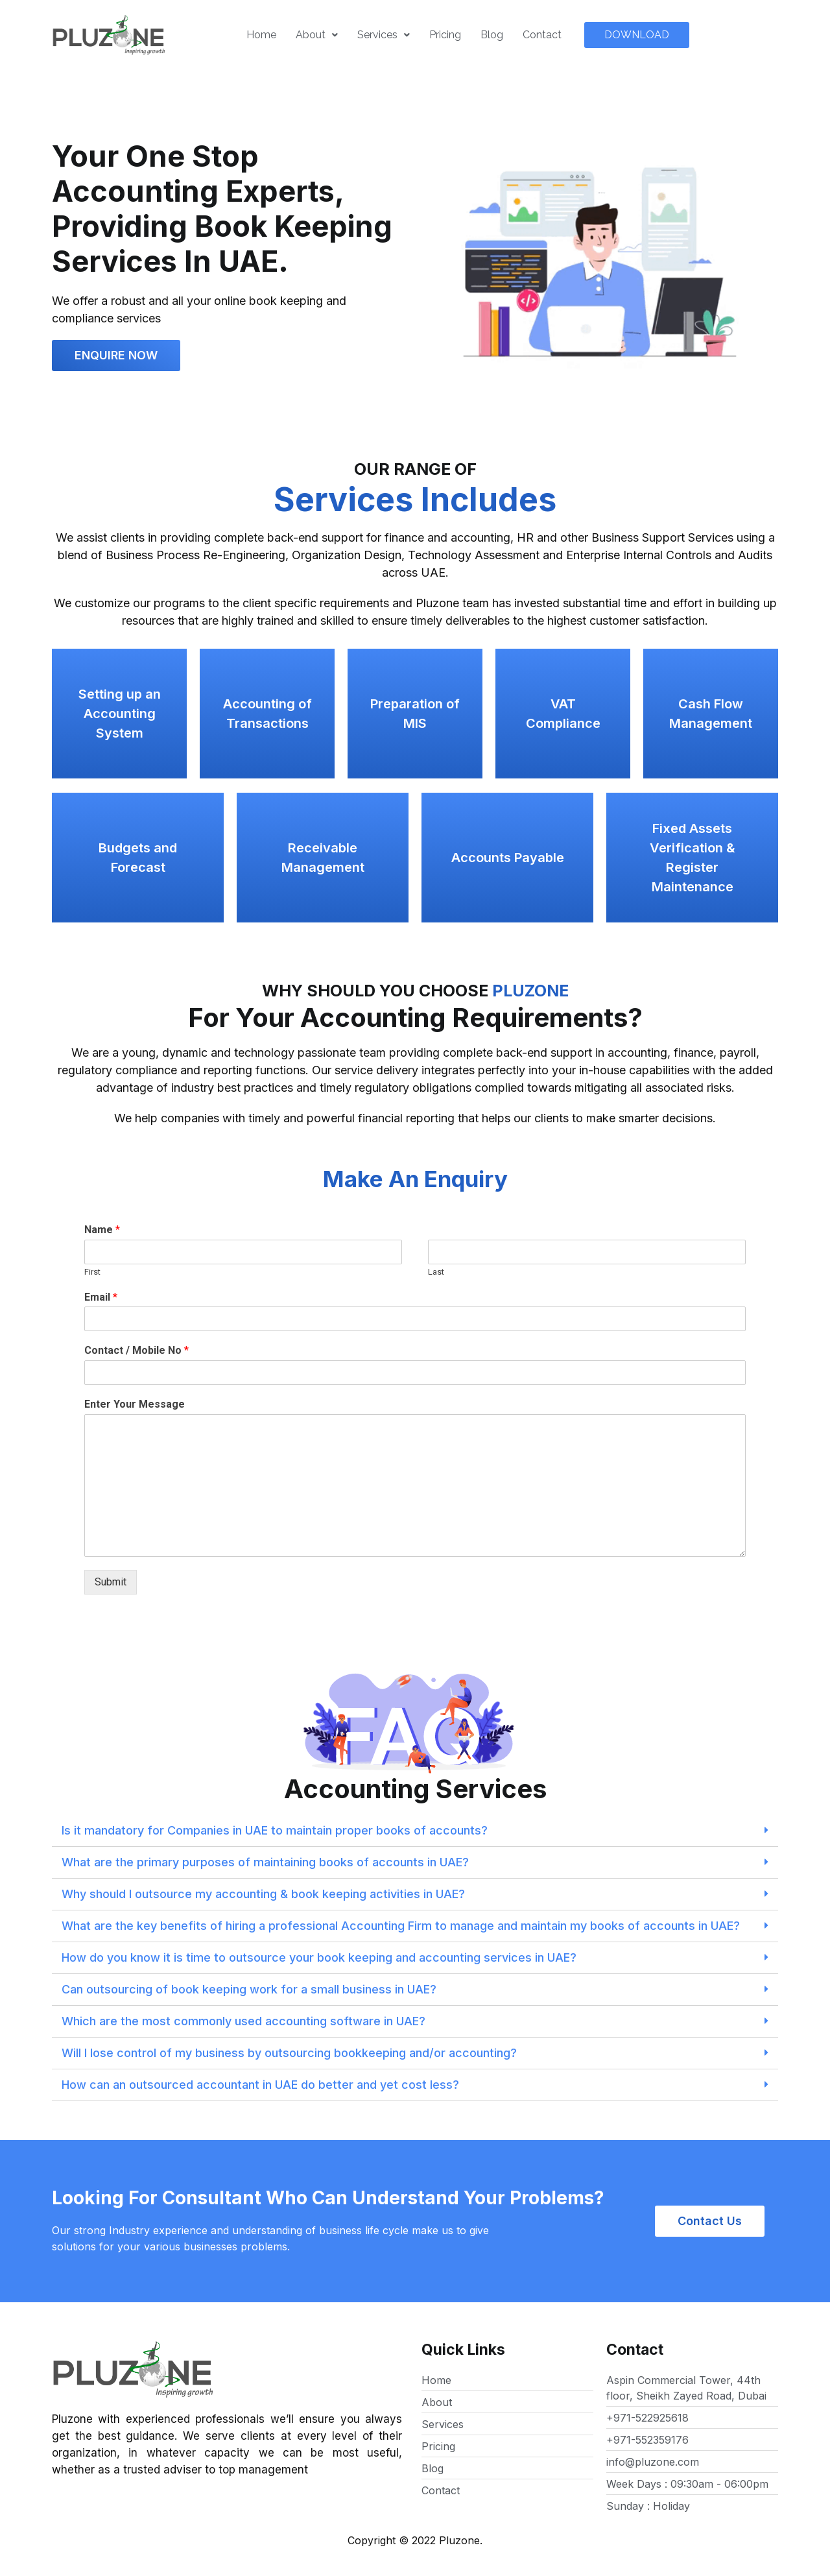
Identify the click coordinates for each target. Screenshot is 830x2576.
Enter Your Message (134, 1404)
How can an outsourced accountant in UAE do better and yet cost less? (260, 2084)
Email (100, 1297)
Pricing (445, 35)
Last (436, 1272)
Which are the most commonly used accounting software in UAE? (243, 2021)
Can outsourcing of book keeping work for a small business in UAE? (249, 1989)
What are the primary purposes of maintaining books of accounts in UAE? (265, 1862)
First (92, 1272)
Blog (491, 35)
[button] (636, 35)
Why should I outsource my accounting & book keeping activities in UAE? (263, 1894)
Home (261, 35)
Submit (110, 1582)
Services (383, 35)
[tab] (415, 1831)
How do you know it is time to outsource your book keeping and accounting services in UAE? (319, 1957)
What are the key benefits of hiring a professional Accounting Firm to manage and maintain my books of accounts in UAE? (401, 1925)
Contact (542, 35)
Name (102, 1229)
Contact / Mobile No (136, 1350)
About (317, 35)
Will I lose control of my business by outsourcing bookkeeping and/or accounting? (289, 2053)
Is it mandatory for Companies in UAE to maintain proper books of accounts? (275, 1830)
